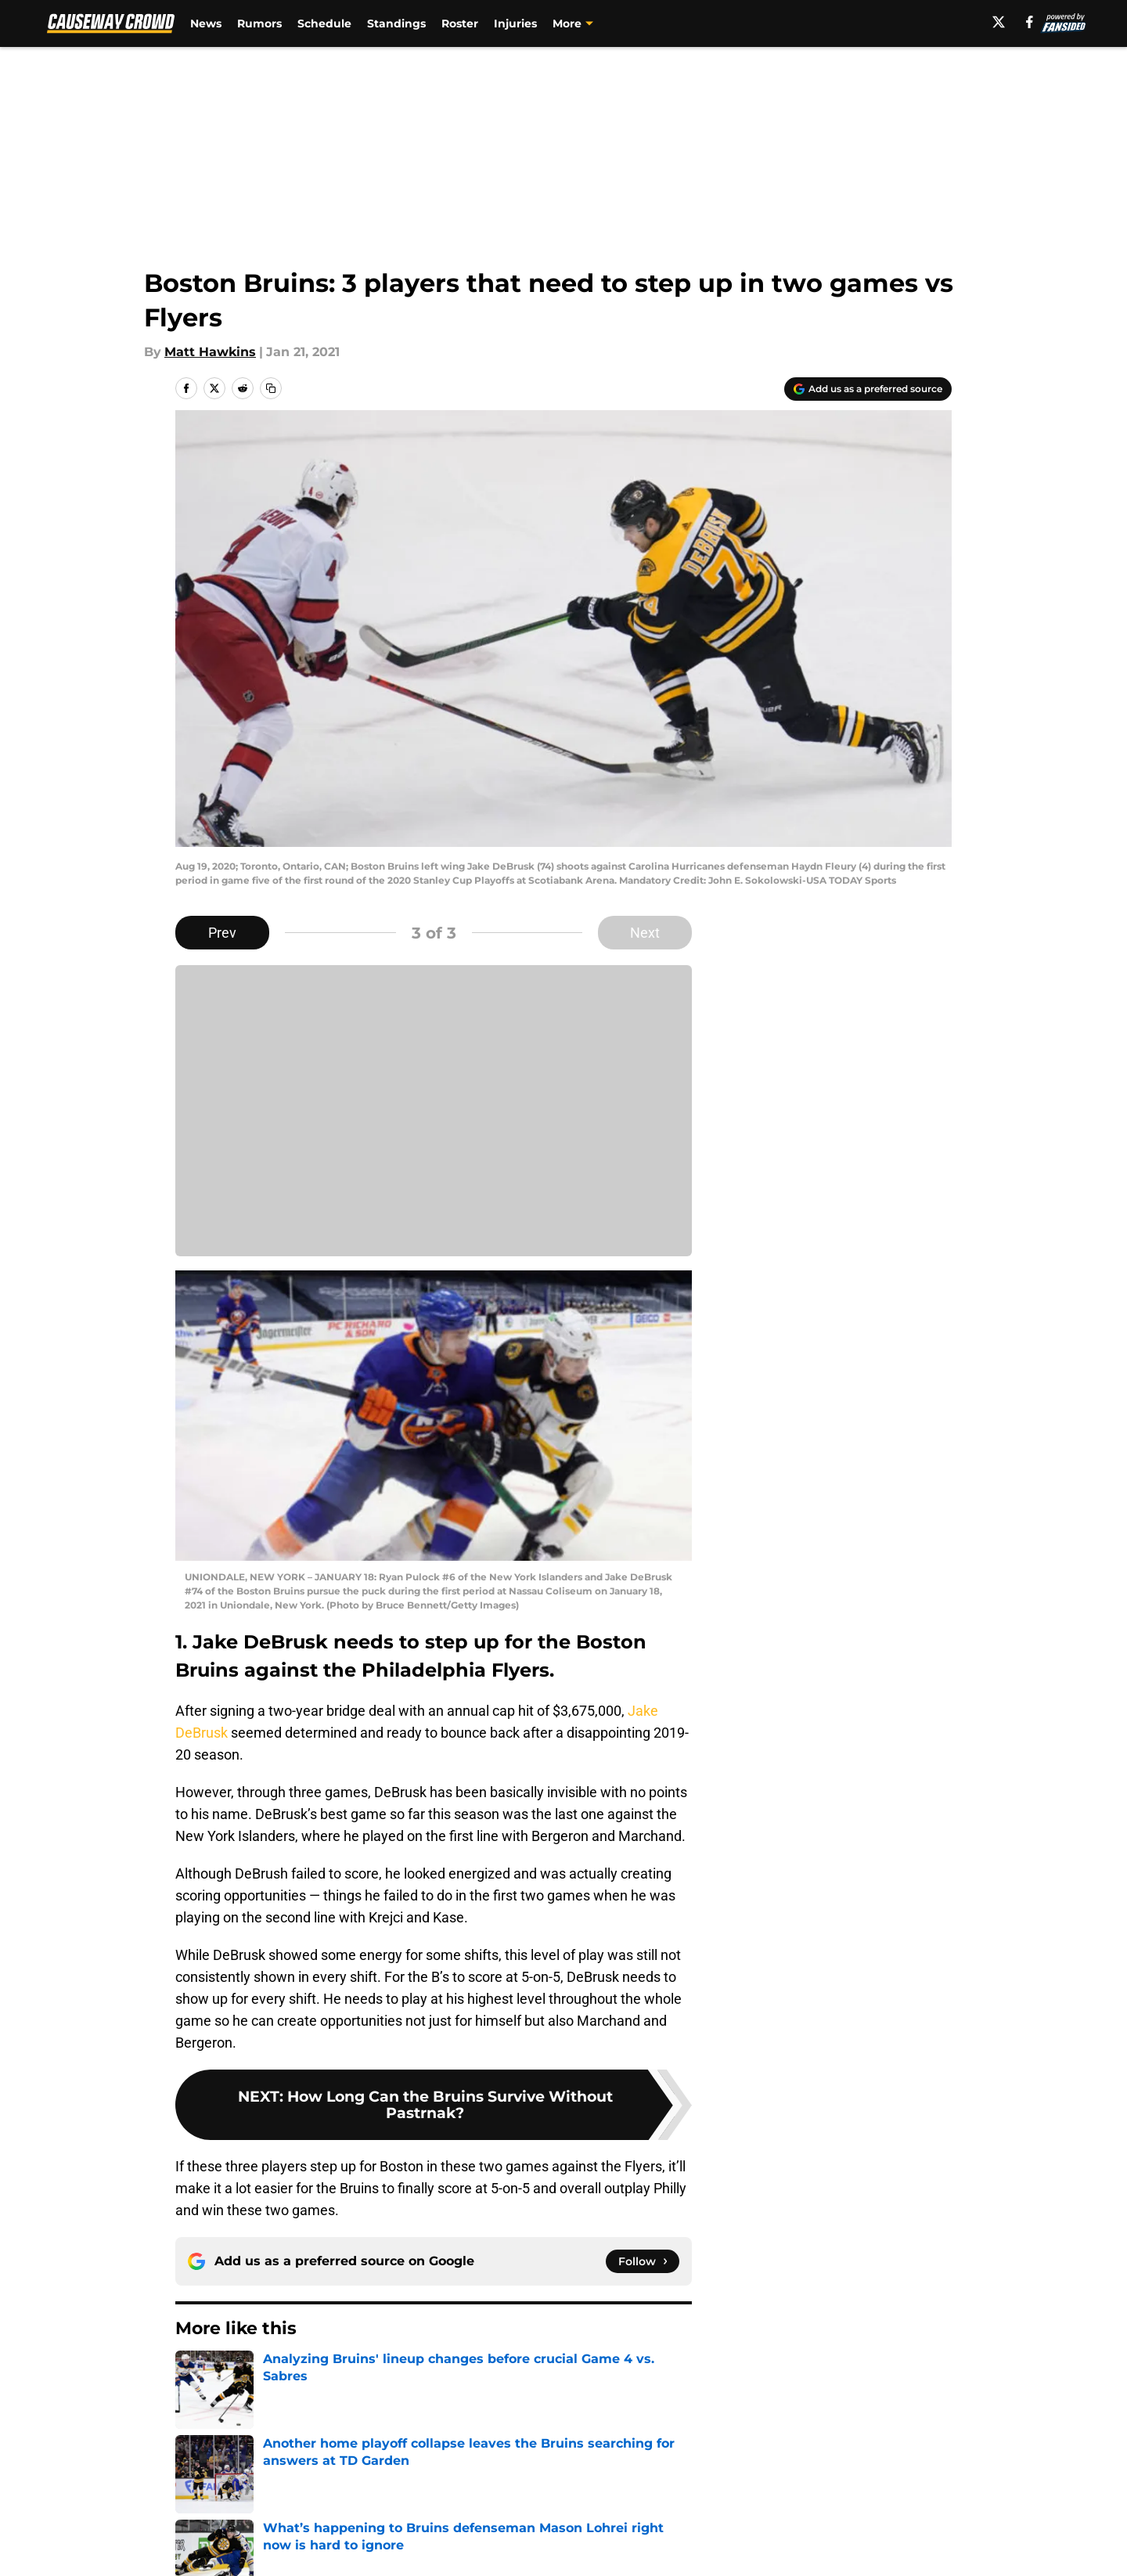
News (205, 23)
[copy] (271, 388)
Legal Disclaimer (903, 2548)
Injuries (515, 23)
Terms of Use (572, 2548)
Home (192, 2409)
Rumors (259, 23)
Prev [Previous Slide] (222, 932)
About (192, 2519)
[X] (998, 22)
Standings (396, 23)
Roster (459, 23)
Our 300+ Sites (743, 2519)
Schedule (324, 23)
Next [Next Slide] (645, 932)
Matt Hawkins (210, 351)
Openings (412, 2519)
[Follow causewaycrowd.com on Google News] (642, 2261)
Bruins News (262, 2409)
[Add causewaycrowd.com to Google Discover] (868, 389)
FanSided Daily (898, 2519)
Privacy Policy (425, 2548)
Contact (555, 2519)
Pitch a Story (212, 2548)
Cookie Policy (739, 2548)
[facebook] (1029, 22)
